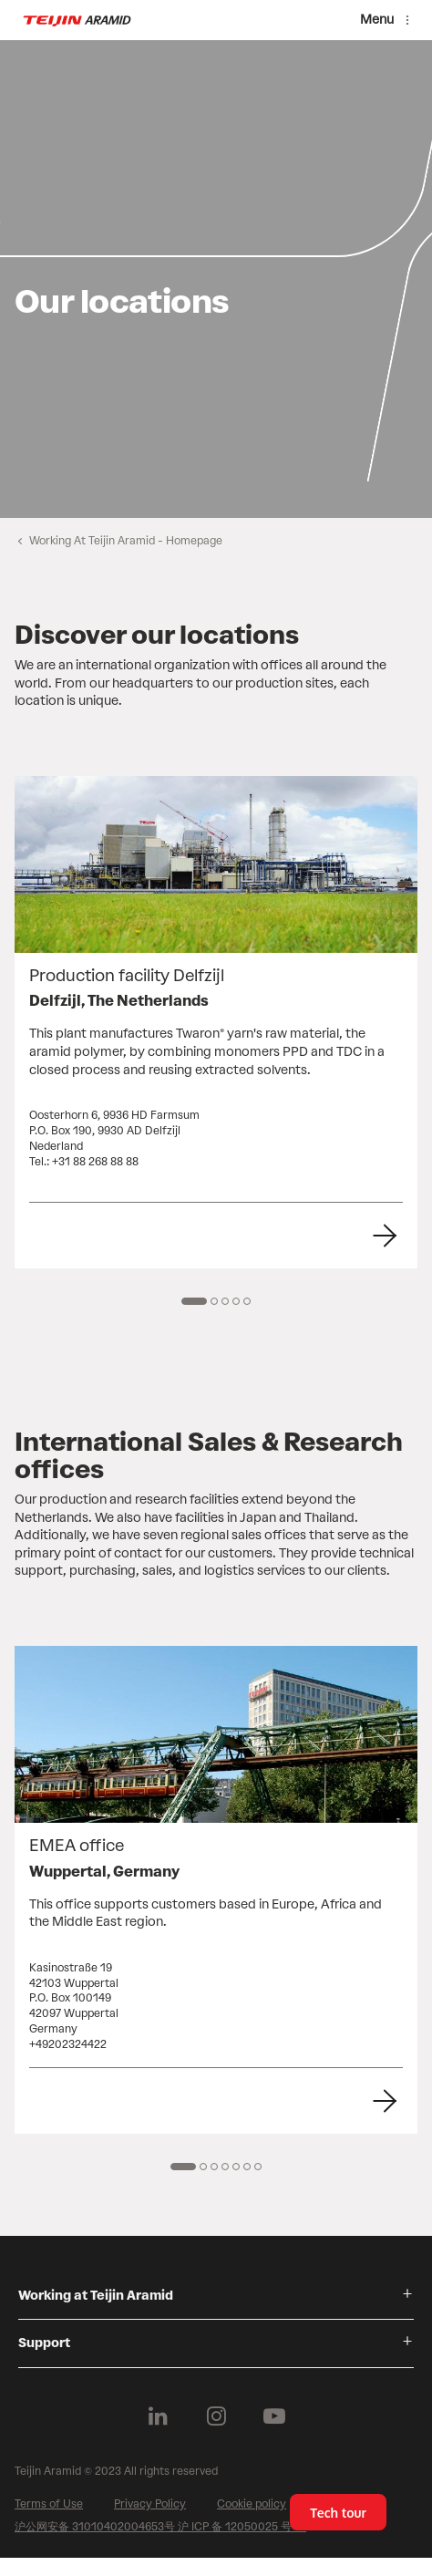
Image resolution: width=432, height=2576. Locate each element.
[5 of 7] (236, 2166)
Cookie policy (251, 2504)
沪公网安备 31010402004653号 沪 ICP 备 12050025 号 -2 (160, 2526)
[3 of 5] (225, 1301)
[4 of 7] (225, 2166)
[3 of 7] (214, 2166)
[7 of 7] (258, 2166)
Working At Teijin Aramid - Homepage (125, 540)
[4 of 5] (236, 1301)
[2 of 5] (214, 1301)
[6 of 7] (247, 2166)
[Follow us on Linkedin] (158, 2416)
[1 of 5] (194, 1301)
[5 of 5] (247, 1301)
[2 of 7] (203, 2166)
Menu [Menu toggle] (377, 19)
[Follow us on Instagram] (216, 2416)
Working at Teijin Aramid (95, 2295)
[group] (216, 279)
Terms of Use (49, 2504)
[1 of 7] (183, 2166)
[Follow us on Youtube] (274, 2416)
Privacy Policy (150, 2504)
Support (44, 2343)
